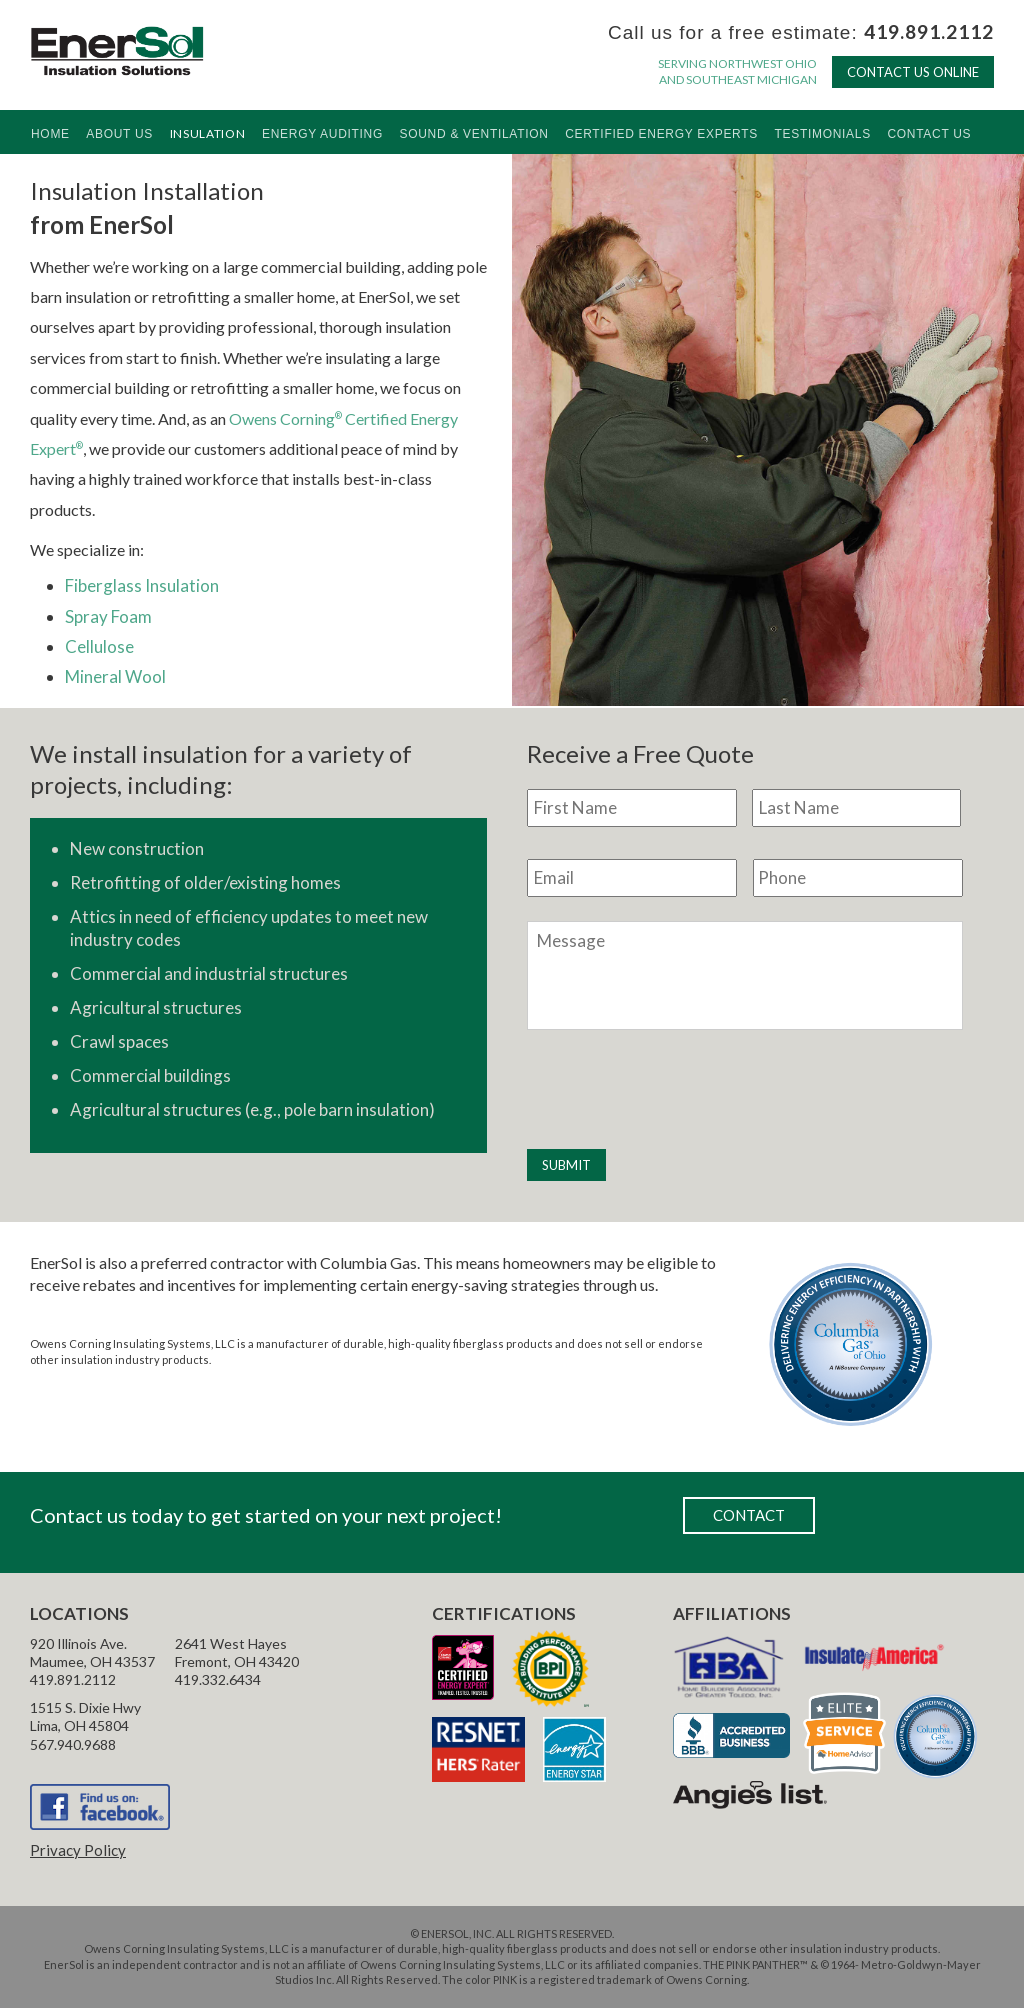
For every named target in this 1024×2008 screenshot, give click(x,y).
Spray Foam (108, 616)
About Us (119, 134)
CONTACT (749, 1515)
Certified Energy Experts (661, 134)
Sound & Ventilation (474, 134)
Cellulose (99, 646)
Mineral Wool (115, 676)
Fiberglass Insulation (142, 585)
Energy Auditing (322, 134)
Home (50, 134)
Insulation (208, 133)
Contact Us (929, 134)
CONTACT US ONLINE (913, 72)
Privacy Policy (78, 1850)
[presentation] (679, 1090)
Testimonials (822, 134)
